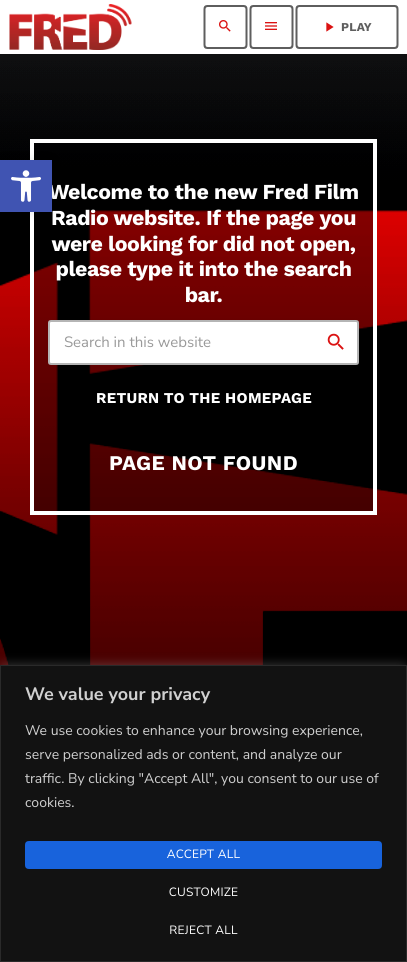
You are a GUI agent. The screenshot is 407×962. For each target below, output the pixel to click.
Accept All (203, 855)
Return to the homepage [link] (204, 398)
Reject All (203, 931)
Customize (203, 893)
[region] (203, 813)
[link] (26, 186)
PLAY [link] (346, 27)
